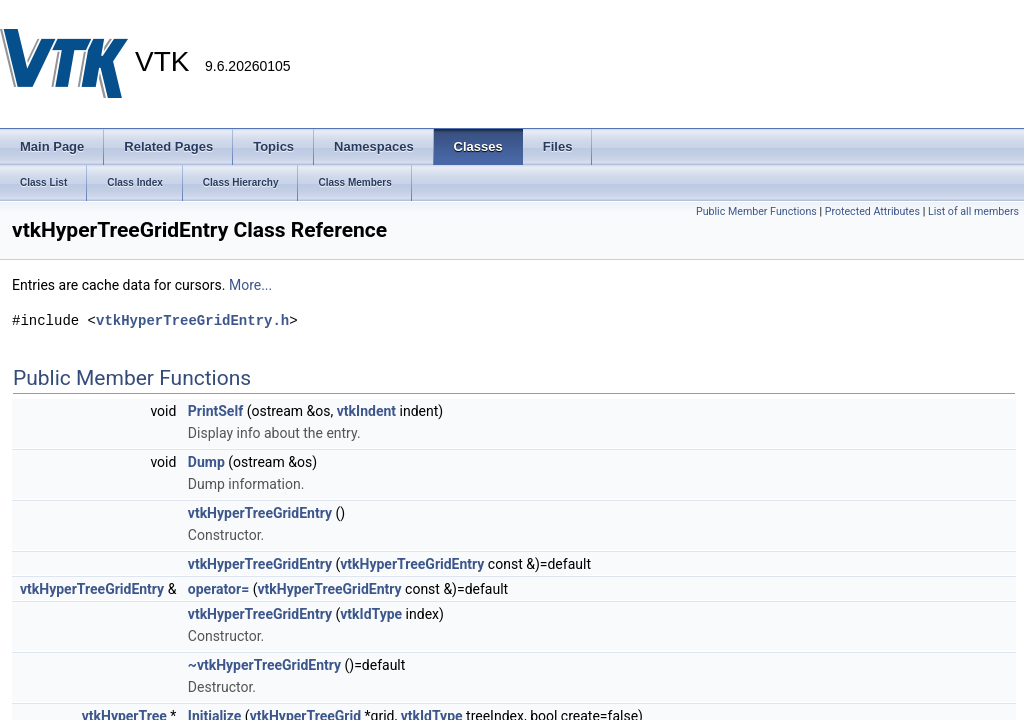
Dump (206, 462)
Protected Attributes (872, 211)
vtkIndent (366, 411)
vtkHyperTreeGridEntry (260, 513)
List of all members (973, 211)
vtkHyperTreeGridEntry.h (192, 320)
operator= (218, 589)
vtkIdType (371, 614)
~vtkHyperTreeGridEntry (264, 665)
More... (250, 285)
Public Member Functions (756, 211)
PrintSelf (215, 411)
